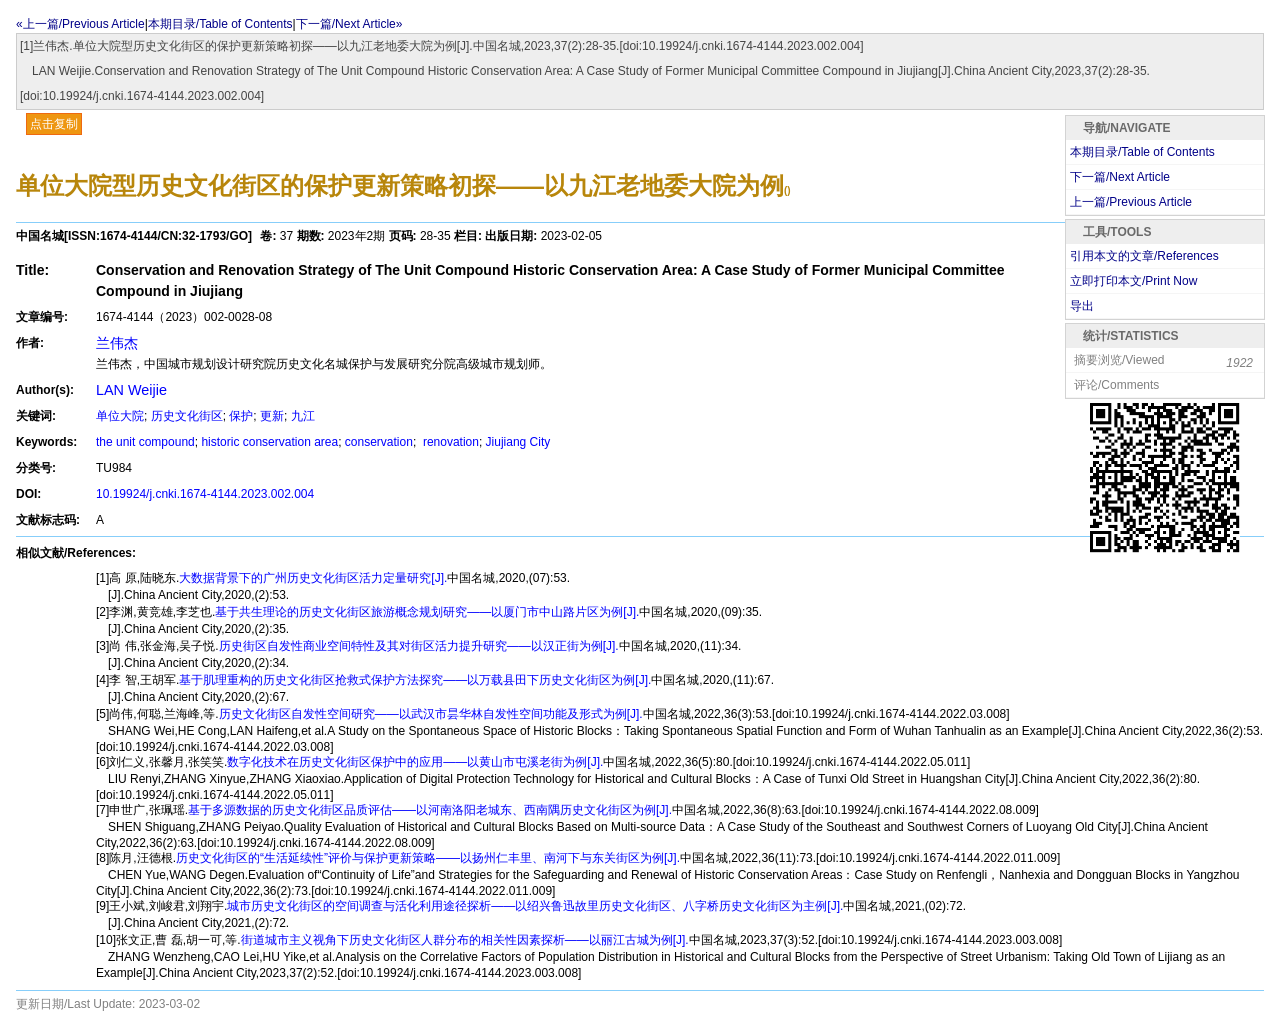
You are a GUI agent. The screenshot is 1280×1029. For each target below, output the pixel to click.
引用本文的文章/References (1144, 256)
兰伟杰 (117, 343)
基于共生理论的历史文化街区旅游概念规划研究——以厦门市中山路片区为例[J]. (427, 612)
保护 (241, 416)
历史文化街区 (187, 416)
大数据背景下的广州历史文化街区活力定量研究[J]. (313, 578)
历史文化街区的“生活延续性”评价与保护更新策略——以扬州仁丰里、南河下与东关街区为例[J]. (428, 858)
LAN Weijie (131, 390)
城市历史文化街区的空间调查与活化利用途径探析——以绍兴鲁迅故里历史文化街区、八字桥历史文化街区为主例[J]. (535, 906)
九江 (303, 416)
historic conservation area (269, 442)
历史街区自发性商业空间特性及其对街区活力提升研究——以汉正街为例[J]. (419, 646)
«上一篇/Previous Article (80, 24)
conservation (379, 442)
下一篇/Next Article (1120, 177)
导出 (1082, 306)
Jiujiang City (518, 442)
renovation (449, 442)
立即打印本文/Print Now (1133, 281)
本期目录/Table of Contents (220, 24)
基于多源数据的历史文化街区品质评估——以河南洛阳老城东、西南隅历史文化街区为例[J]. (430, 810)
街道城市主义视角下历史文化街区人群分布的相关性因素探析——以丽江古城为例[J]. (465, 940)
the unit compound (145, 442)
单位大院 (120, 416)
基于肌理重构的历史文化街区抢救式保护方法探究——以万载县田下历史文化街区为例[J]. (415, 680)
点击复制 (54, 124)
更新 (272, 416)
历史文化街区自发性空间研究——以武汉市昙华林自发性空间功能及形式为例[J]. (431, 714)
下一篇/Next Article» (349, 24)
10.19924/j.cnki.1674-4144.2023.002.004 (205, 494)
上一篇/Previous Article (1131, 202)
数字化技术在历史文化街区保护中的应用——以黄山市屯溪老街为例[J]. (415, 762)
